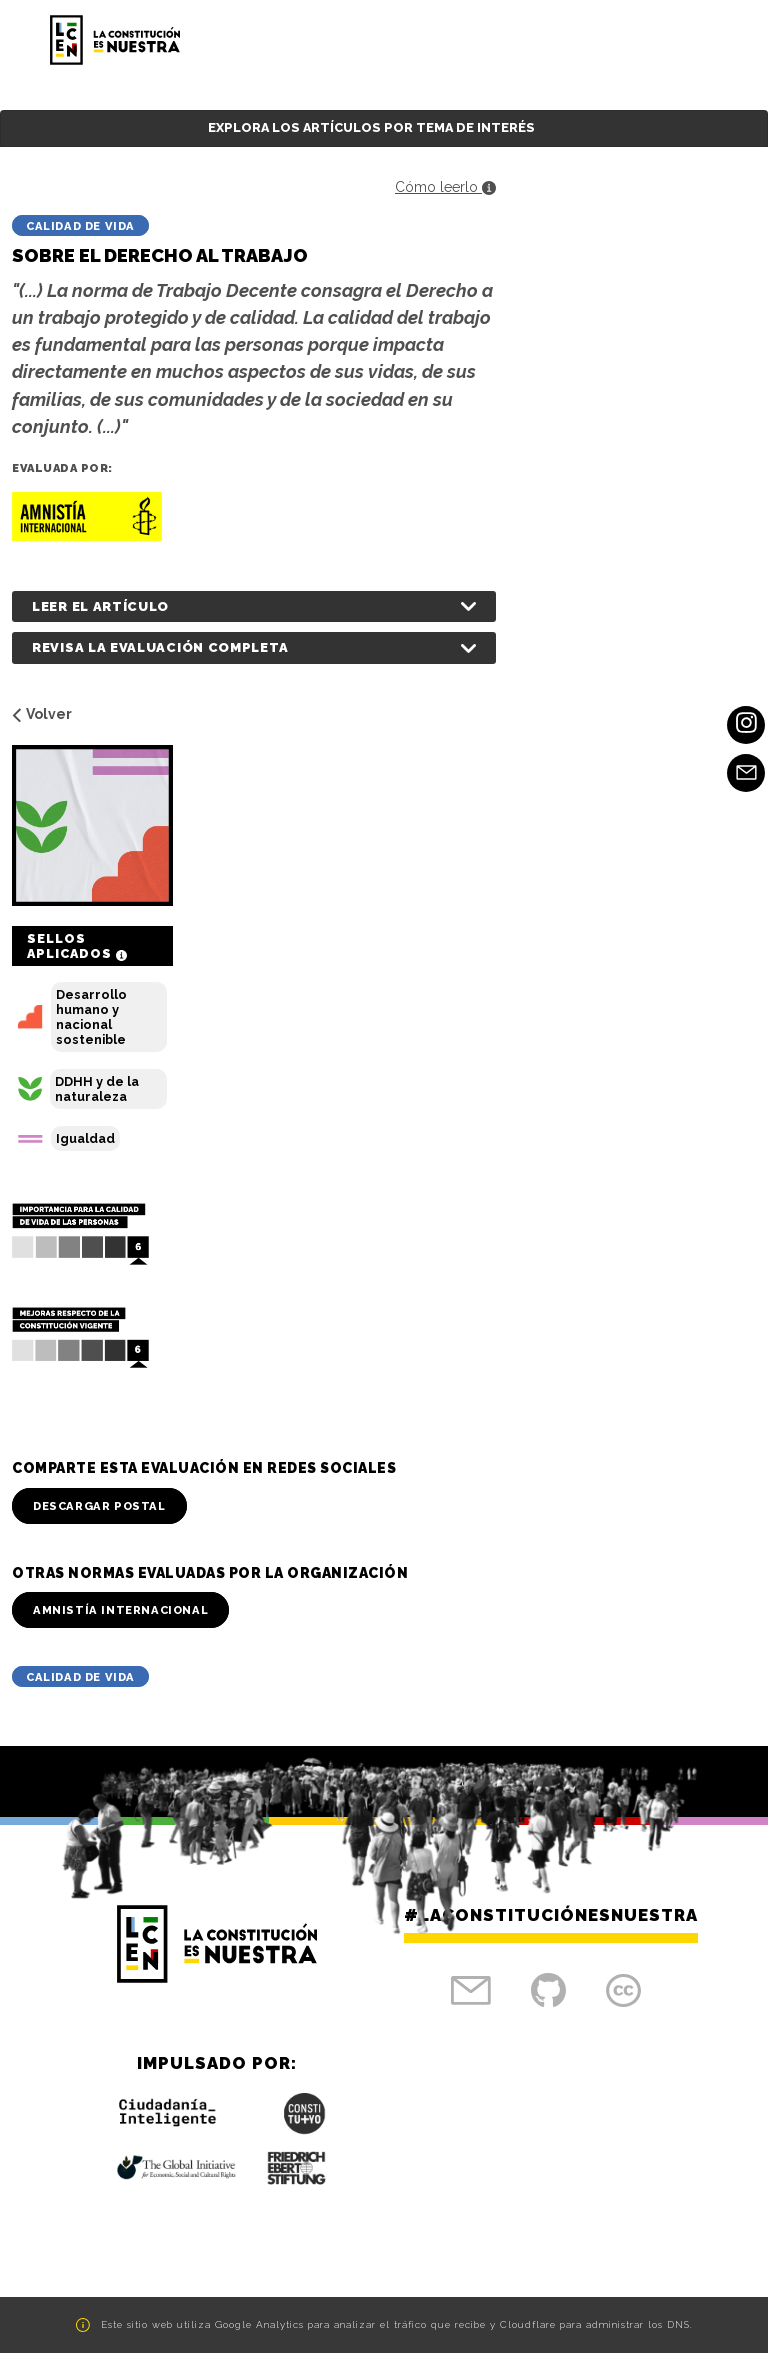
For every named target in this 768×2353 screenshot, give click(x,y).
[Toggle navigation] (694, 40)
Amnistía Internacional (120, 1610)
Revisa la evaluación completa (160, 647)
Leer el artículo (100, 606)
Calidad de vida (80, 226)
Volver (42, 714)
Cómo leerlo (445, 187)
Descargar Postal (99, 1506)
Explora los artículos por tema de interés (371, 127)
